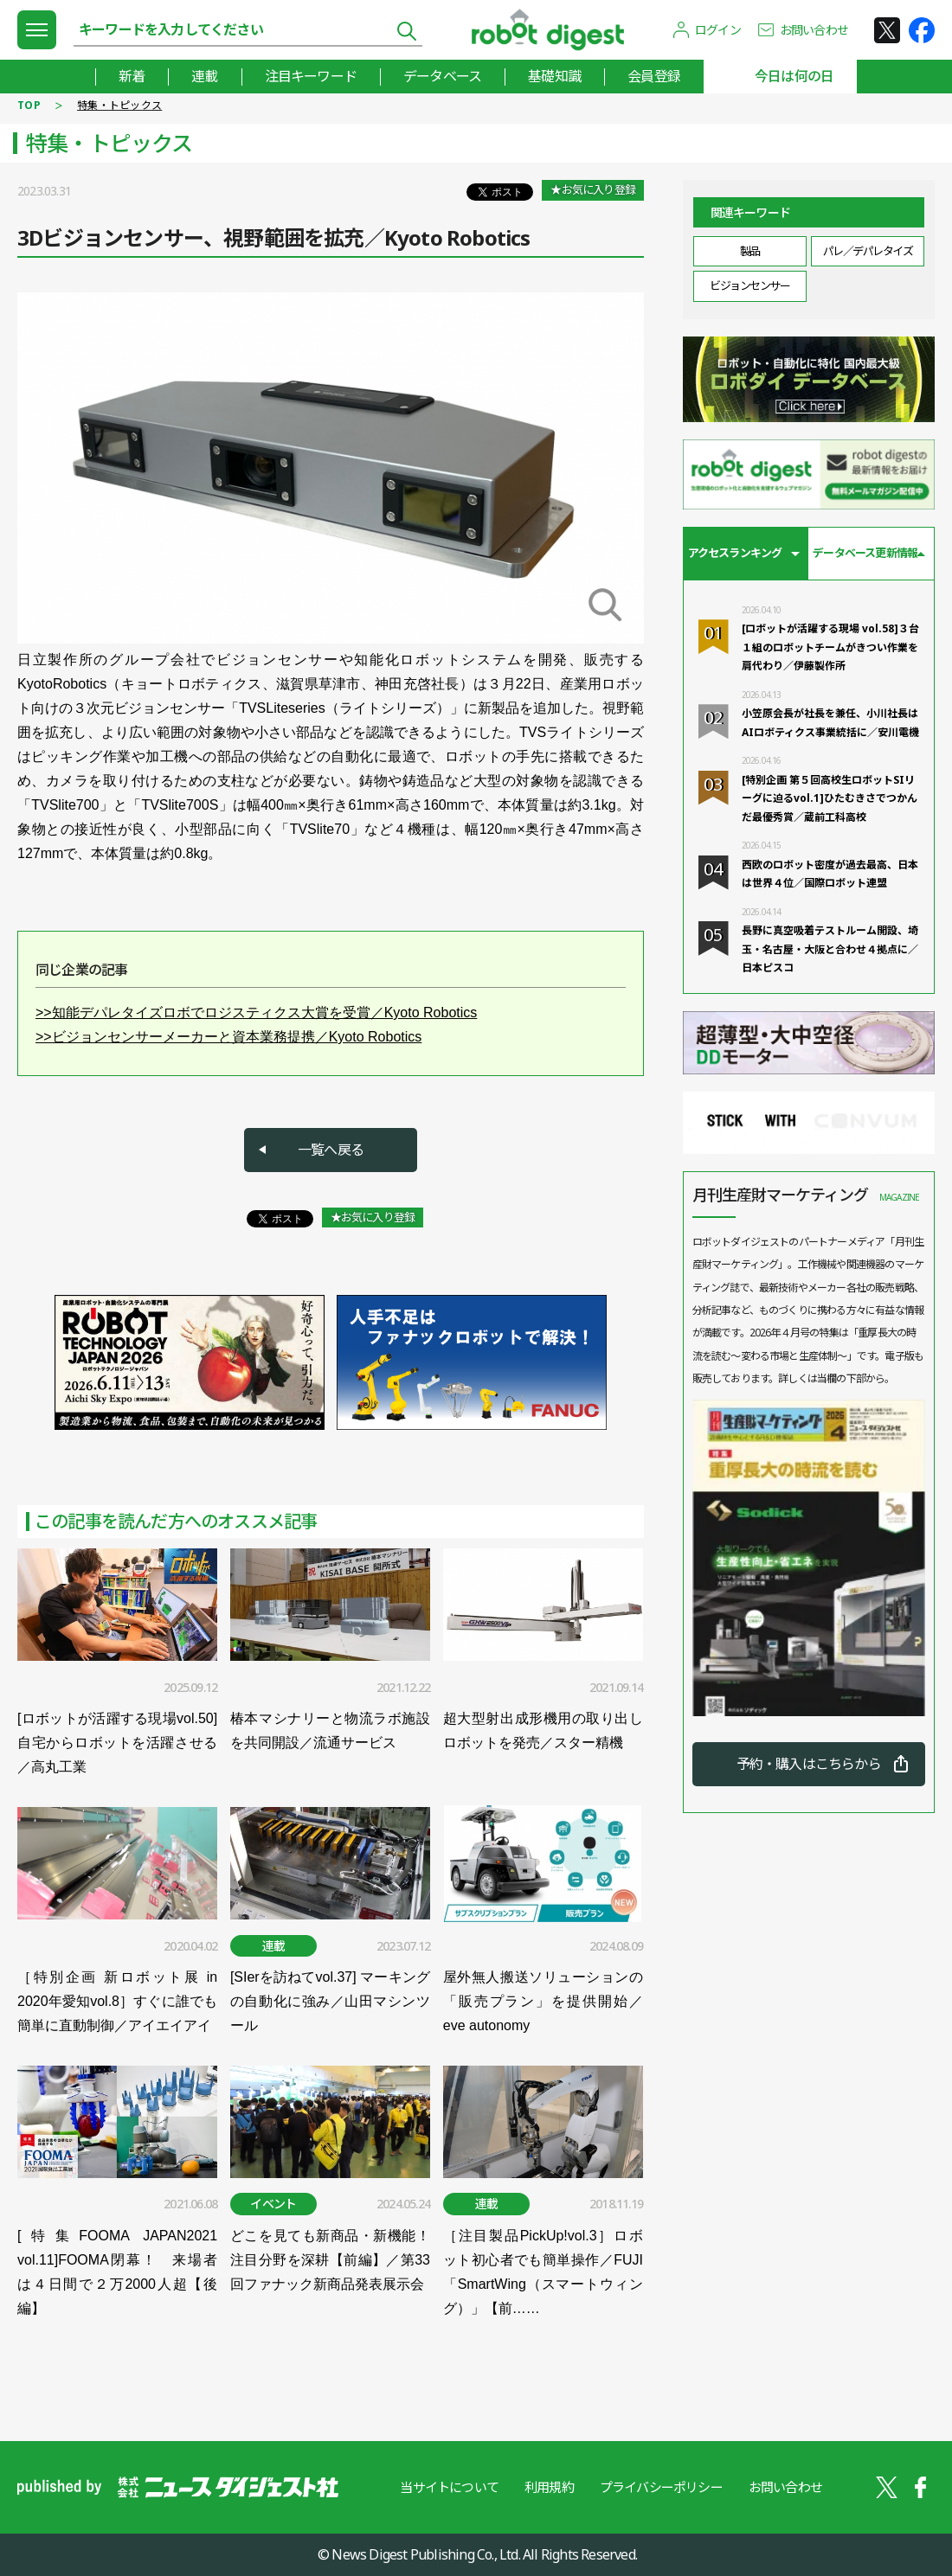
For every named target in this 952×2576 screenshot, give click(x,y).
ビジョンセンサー (749, 285)
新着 (132, 76)
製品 (750, 251)
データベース (442, 76)
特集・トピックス (119, 105)
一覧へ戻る (330, 1149)
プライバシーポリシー (661, 2487)
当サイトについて (449, 2487)
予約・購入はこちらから (809, 1763)
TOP (29, 105)
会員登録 (653, 76)
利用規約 (549, 2487)
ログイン (718, 30)
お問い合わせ (814, 30)
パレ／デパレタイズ (868, 251)
